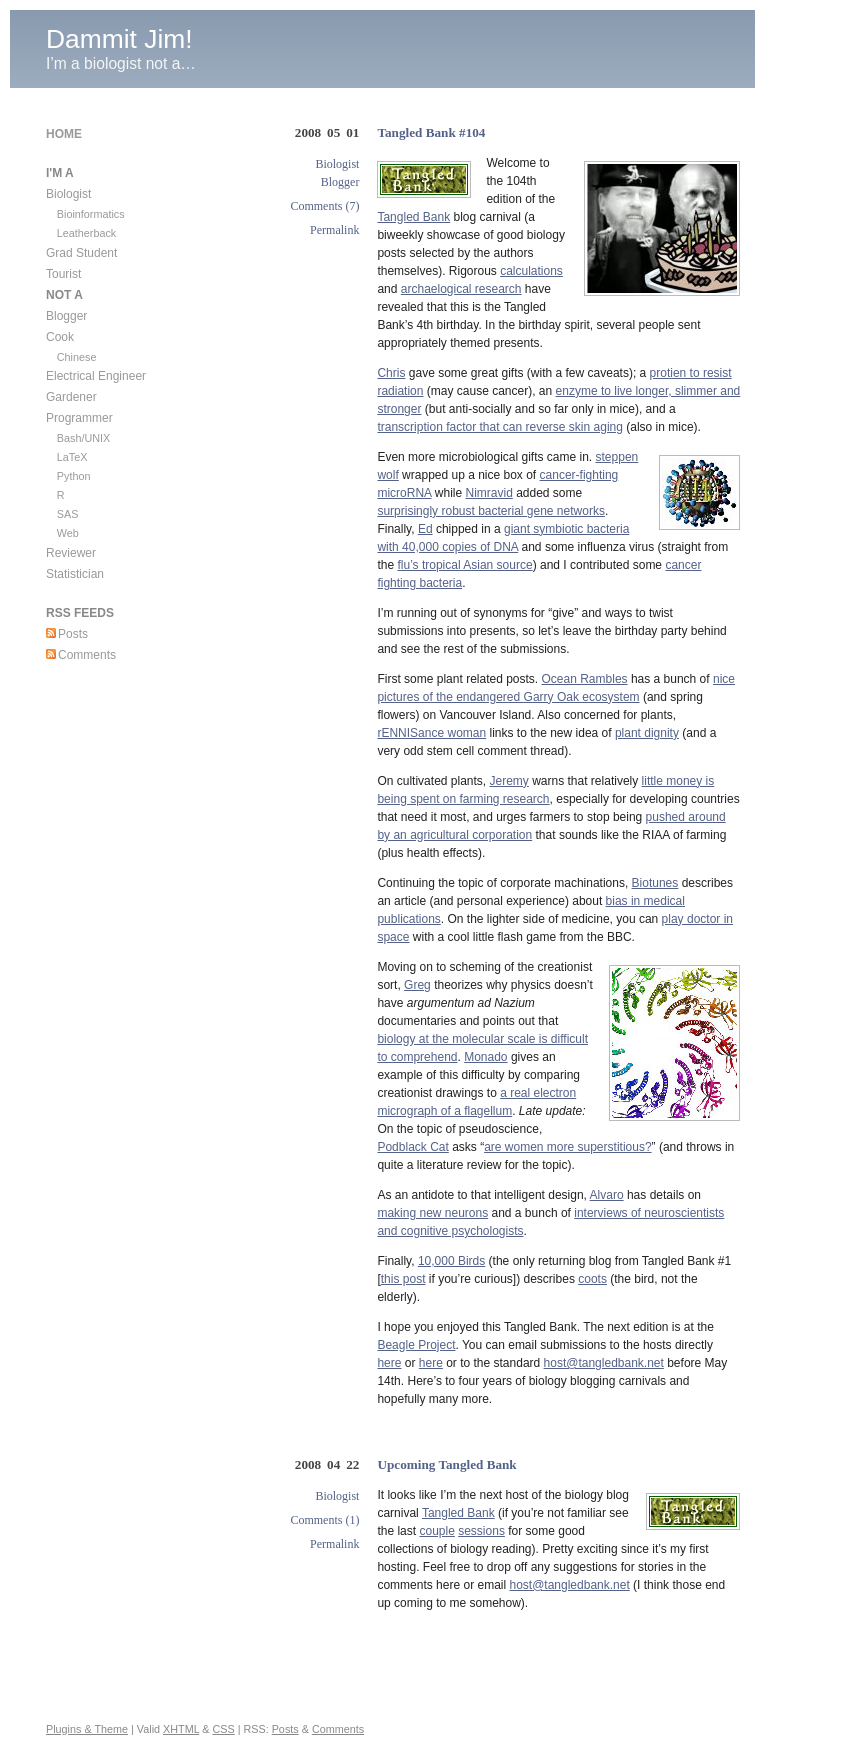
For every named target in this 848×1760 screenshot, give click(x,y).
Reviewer (71, 553)
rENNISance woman (431, 733)
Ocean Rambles (585, 679)
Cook (60, 337)
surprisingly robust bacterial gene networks (490, 511)
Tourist (63, 274)
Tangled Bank (413, 217)
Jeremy (509, 781)
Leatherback (86, 233)
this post (403, 1279)
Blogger (340, 182)
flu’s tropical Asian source (464, 565)
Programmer (79, 418)
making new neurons (432, 1213)
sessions (481, 1531)
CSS (223, 1729)
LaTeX (72, 457)
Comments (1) (324, 1520)
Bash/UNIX (83, 438)
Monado (485, 1057)
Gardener (71, 397)
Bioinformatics (91, 214)
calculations (531, 271)
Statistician (75, 574)
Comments (87, 655)
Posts (73, 634)
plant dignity (647, 733)
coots (592, 1279)
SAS (68, 514)
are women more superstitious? (567, 1147)
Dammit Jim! (119, 39)
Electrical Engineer (96, 376)
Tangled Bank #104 (431, 132)
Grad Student (81, 253)
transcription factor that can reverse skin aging (499, 427)
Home (64, 134)
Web (68, 533)
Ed (425, 529)
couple (436, 1531)
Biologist (337, 164)
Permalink (334, 230)
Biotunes (655, 883)
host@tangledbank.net (604, 1363)
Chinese (77, 357)
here (389, 1363)
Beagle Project (416, 1345)
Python (74, 476)
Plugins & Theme (87, 1729)
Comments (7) (324, 206)
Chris (391, 373)
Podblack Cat (412, 1147)
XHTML (181, 1729)
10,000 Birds (451, 1261)
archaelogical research (461, 289)
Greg (417, 985)
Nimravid (488, 493)
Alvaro (607, 1195)
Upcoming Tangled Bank (446, 1464)
